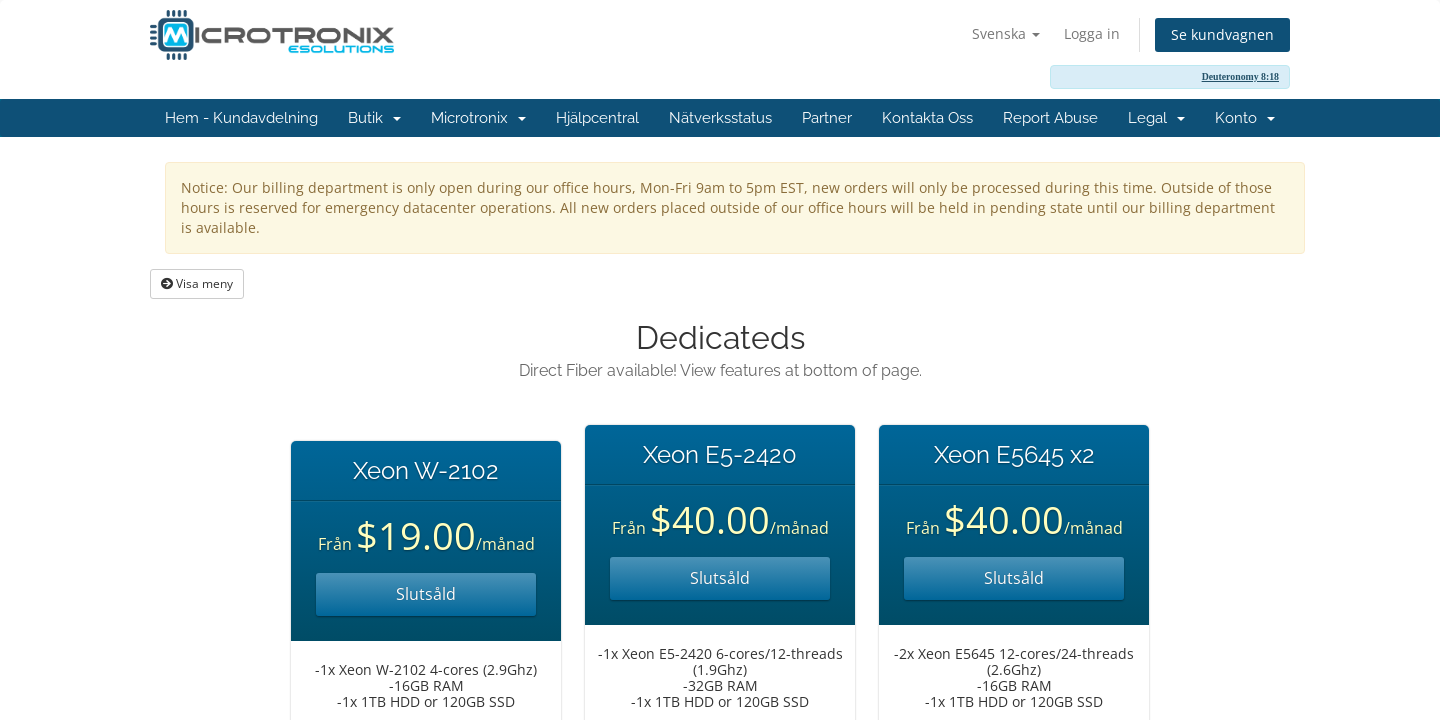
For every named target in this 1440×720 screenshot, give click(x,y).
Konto (1245, 118)
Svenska (1006, 33)
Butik (374, 118)
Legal (1156, 118)
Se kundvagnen (1222, 34)
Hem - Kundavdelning (241, 118)
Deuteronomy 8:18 (1240, 76)
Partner (827, 118)
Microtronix (478, 118)
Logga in (1092, 33)
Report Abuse (1050, 118)
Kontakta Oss (927, 118)
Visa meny (197, 283)
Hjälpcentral (597, 118)
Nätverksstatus (720, 118)
